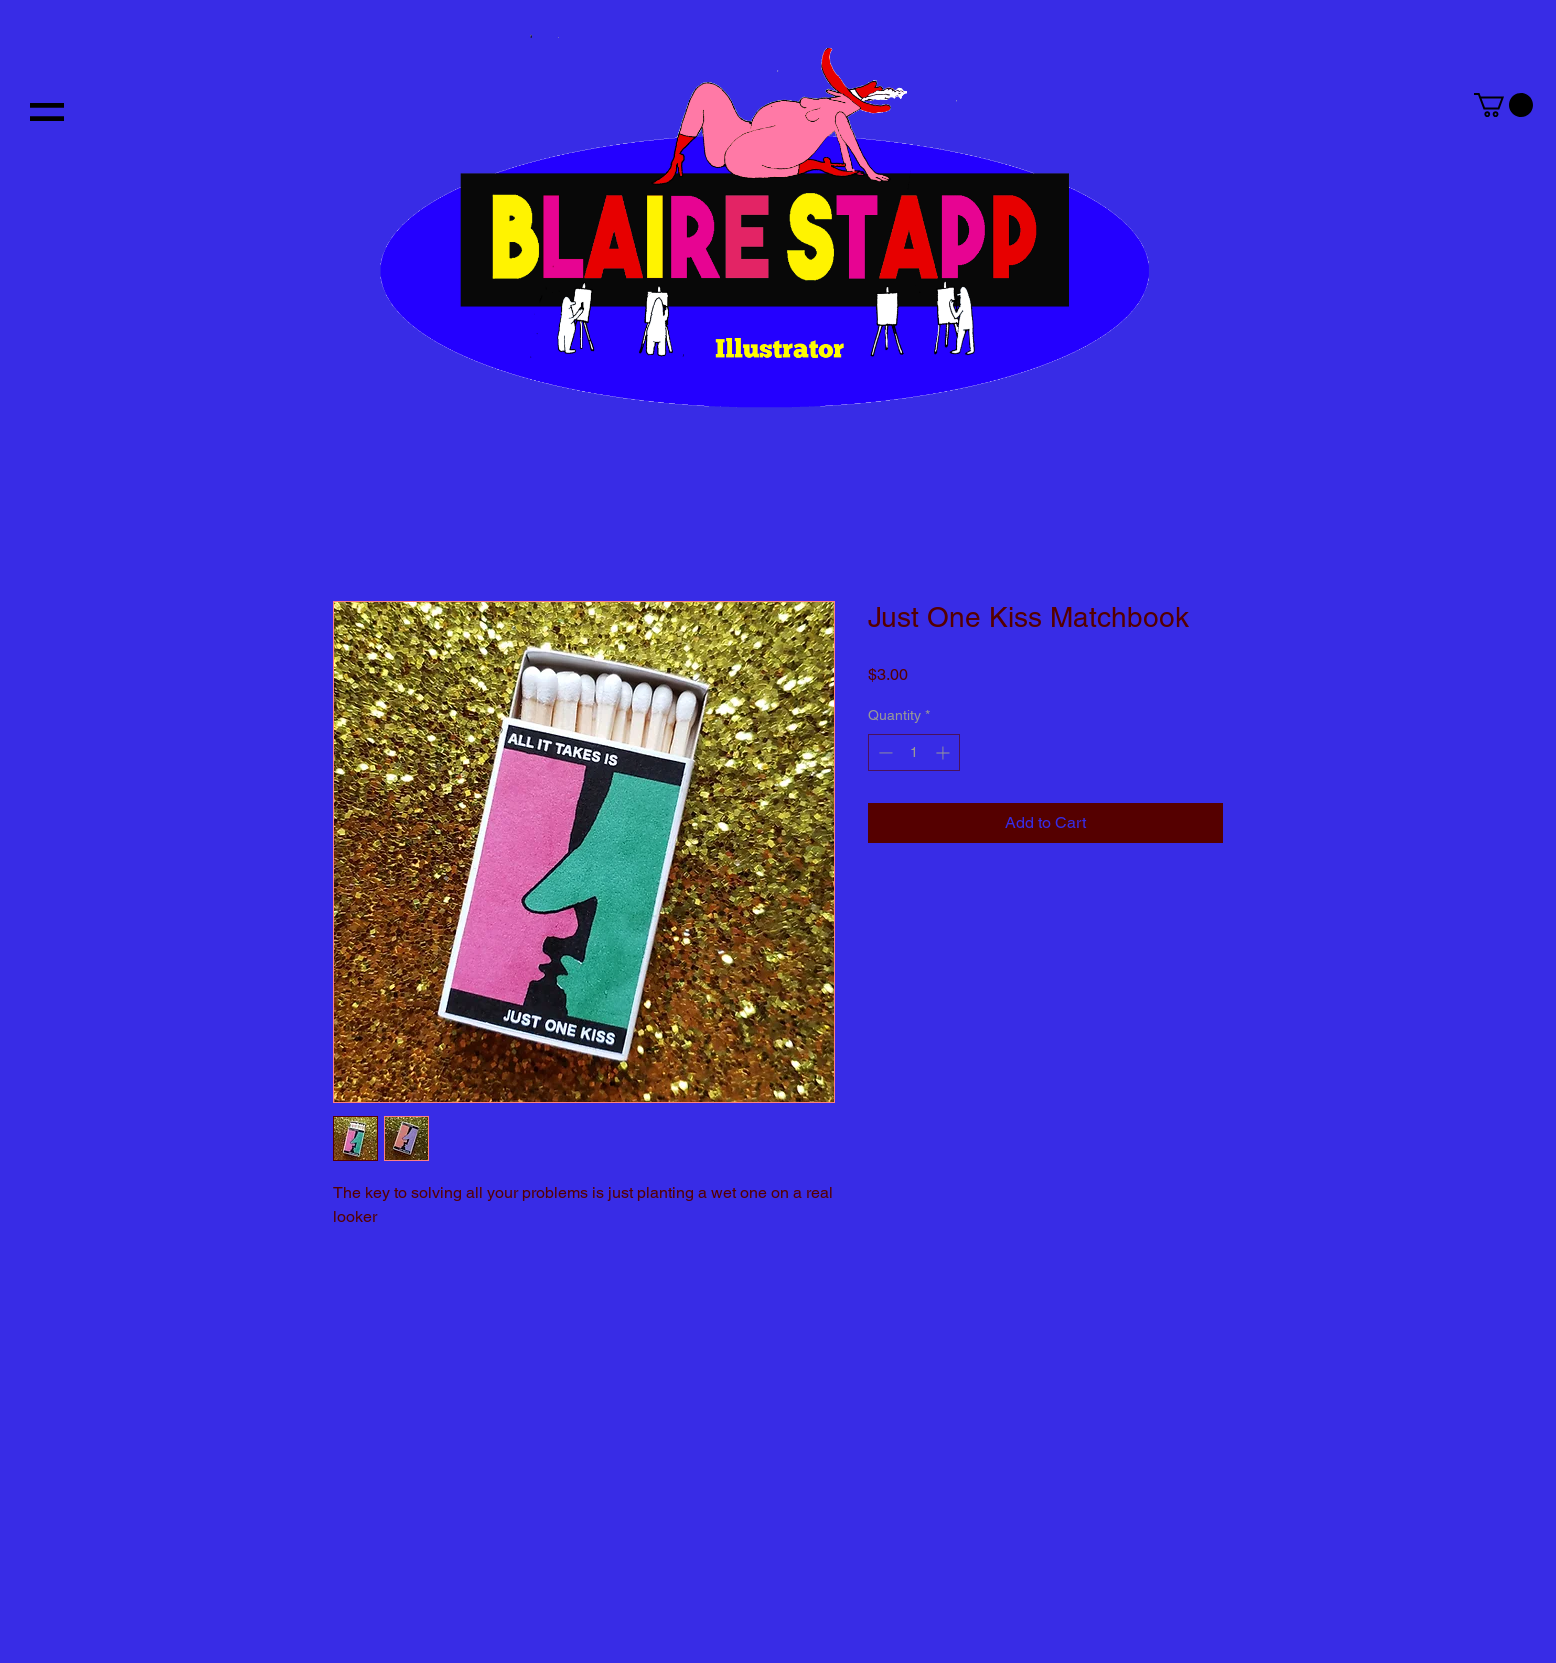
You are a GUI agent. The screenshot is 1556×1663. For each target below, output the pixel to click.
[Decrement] (883, 752)
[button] (47, 112)
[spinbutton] (914, 752)
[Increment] (944, 752)
